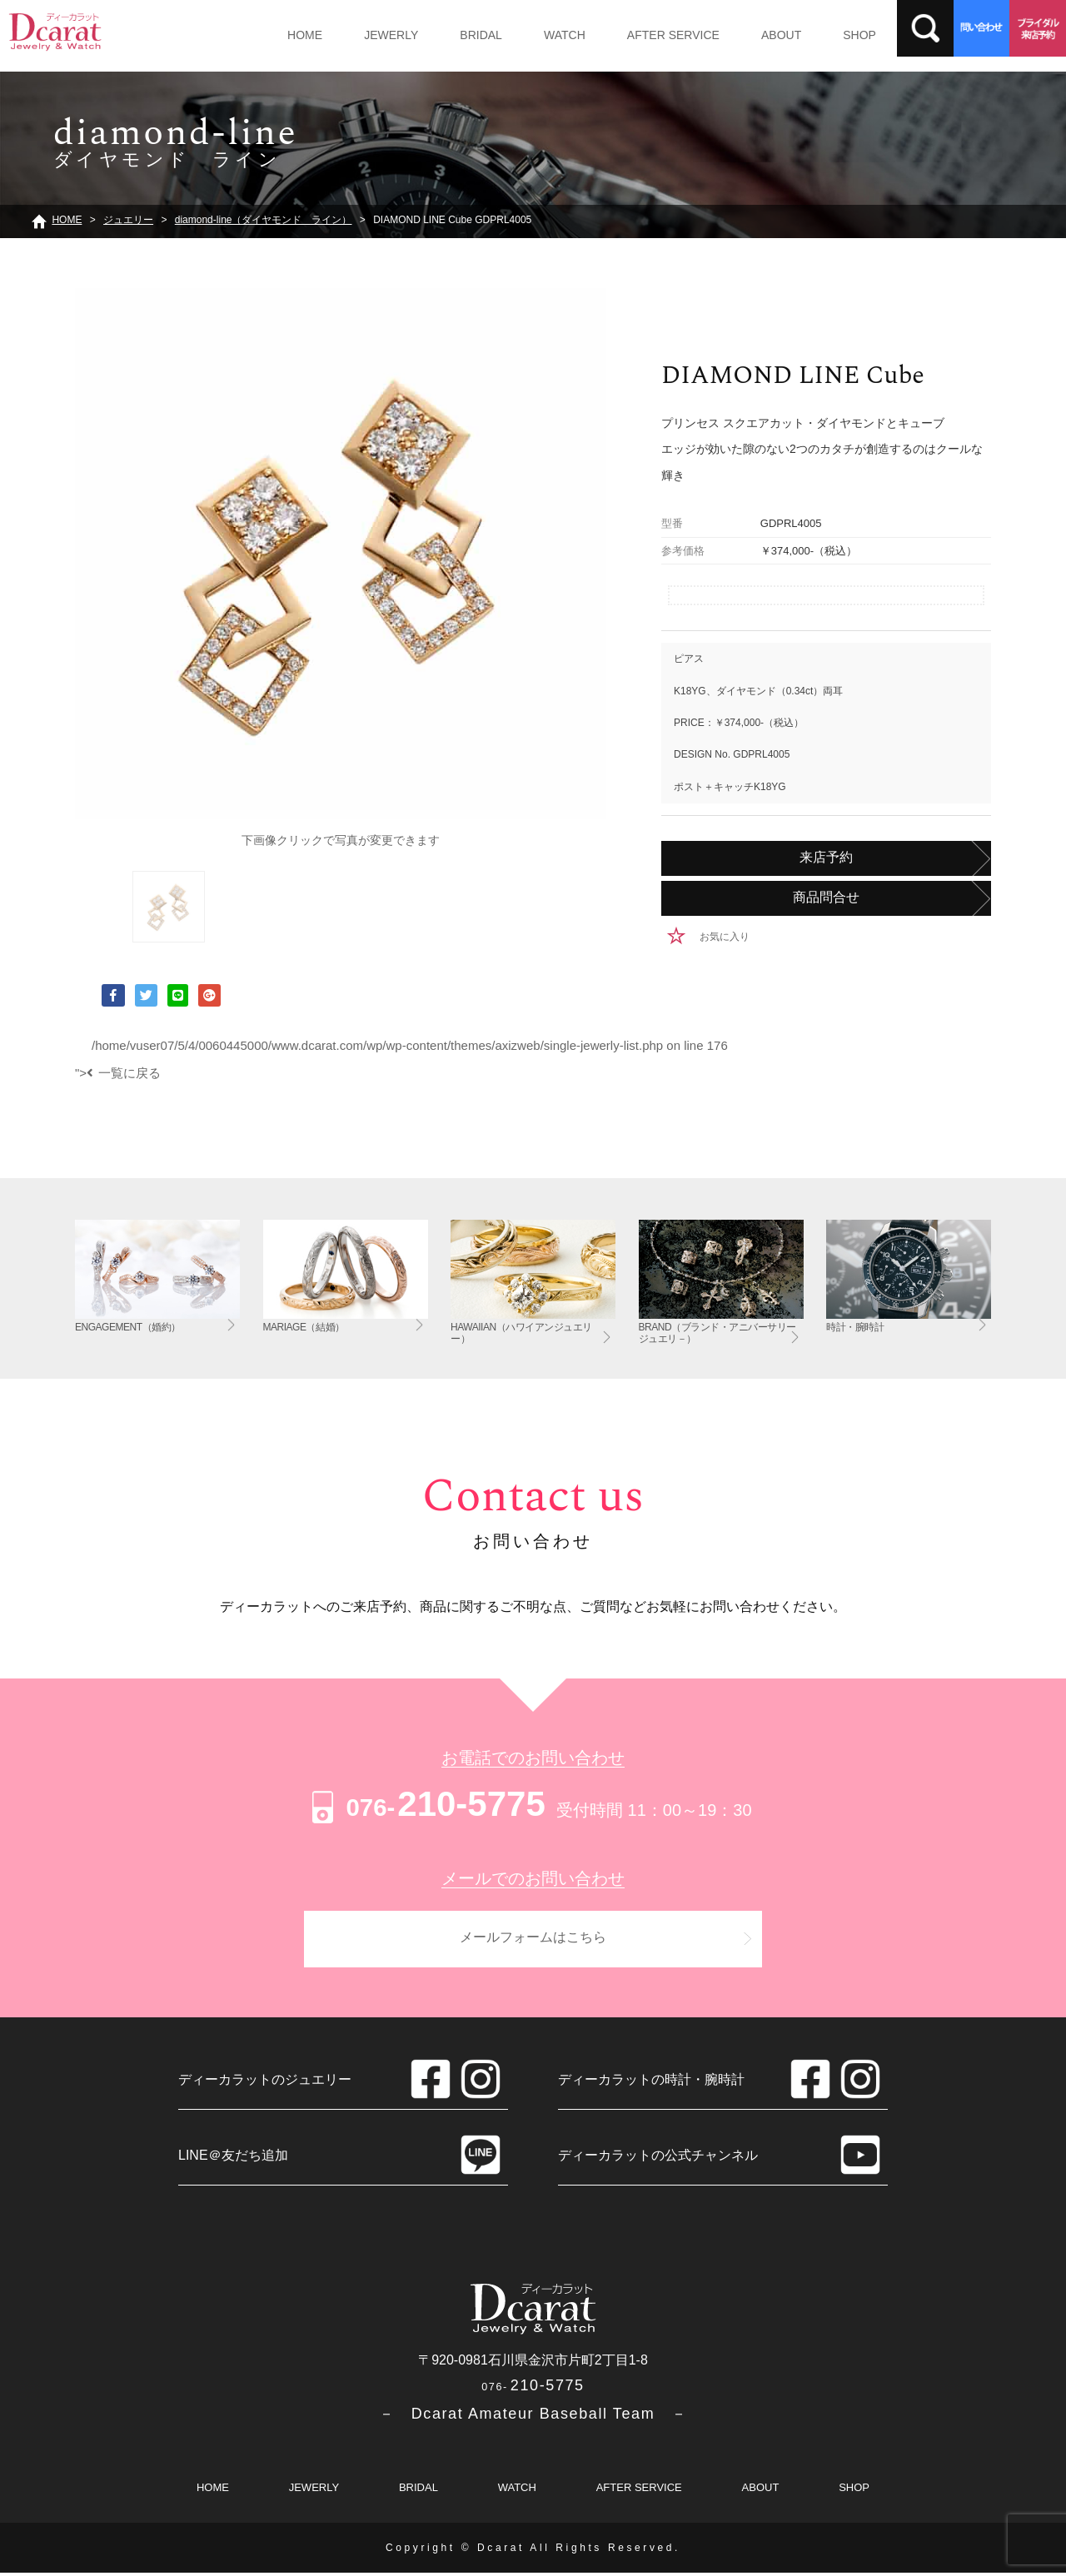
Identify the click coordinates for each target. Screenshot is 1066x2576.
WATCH (541, 35)
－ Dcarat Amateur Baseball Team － (533, 2417)
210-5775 (426, 1803)
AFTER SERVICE (643, 35)
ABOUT (745, 35)
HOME (301, 35)
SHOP (817, 35)
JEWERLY (381, 35)
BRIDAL (465, 35)
